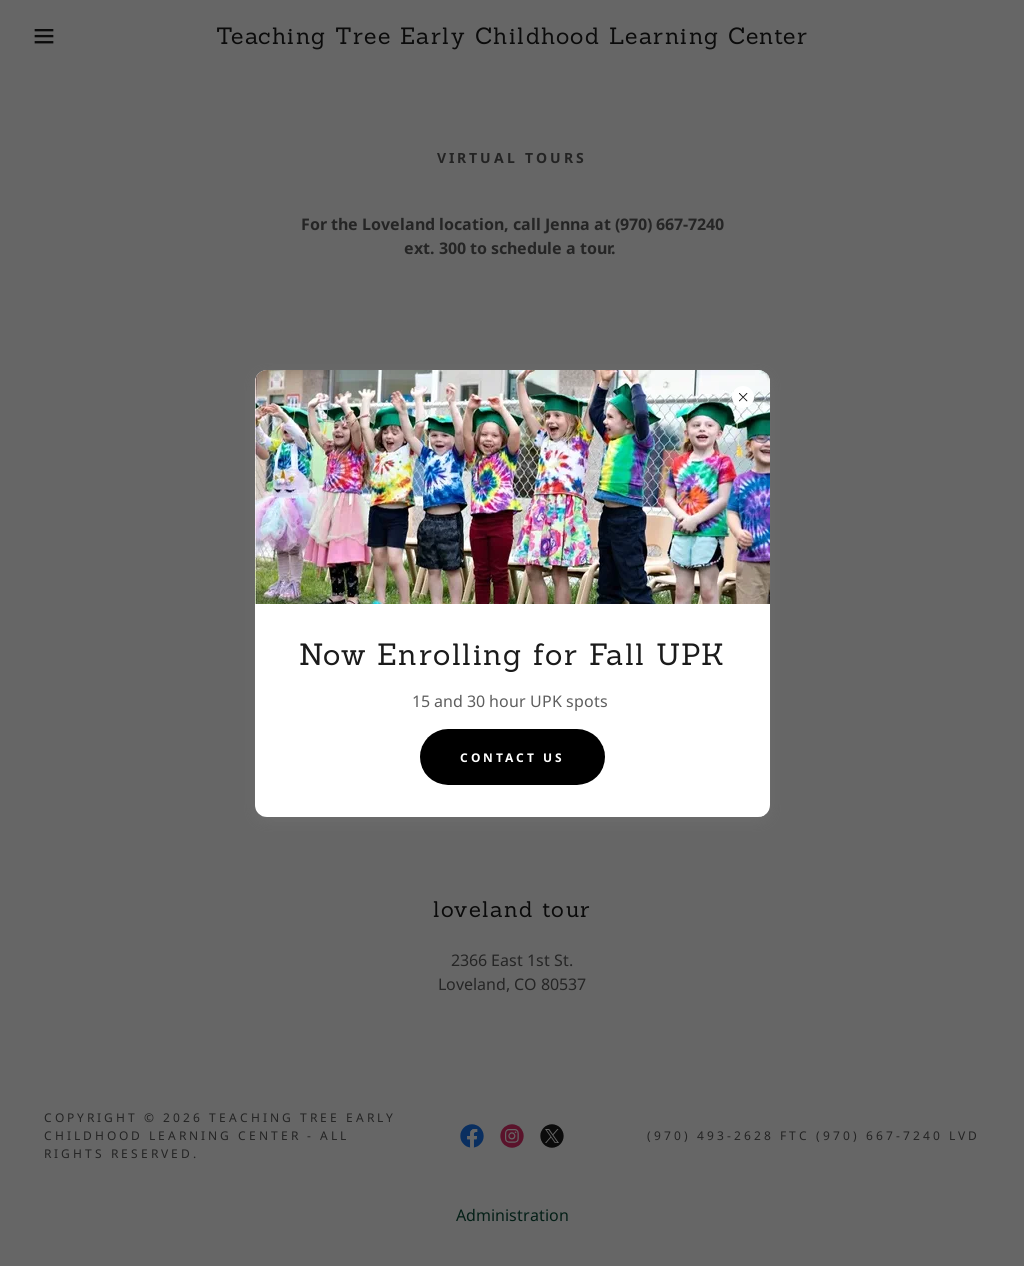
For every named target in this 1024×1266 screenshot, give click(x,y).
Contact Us (512, 757)
